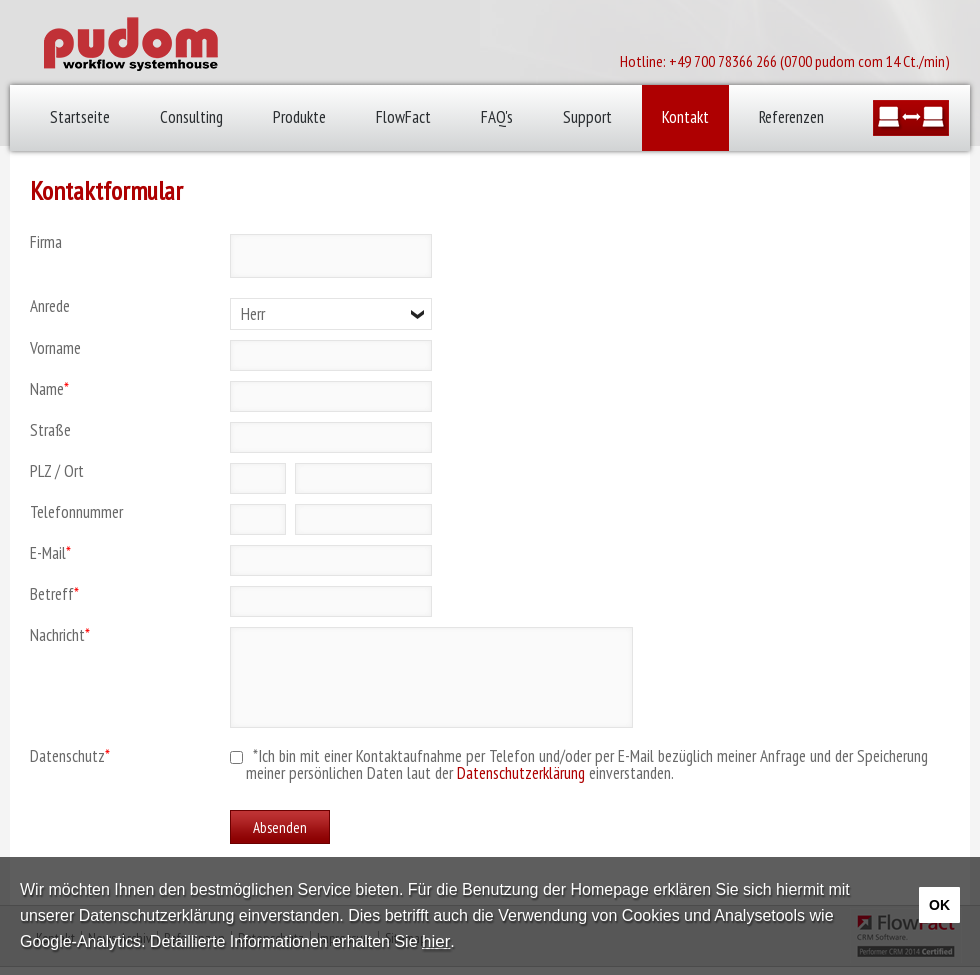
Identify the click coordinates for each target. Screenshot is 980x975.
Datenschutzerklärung (521, 773)
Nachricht (60, 635)
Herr (253, 314)
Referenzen (791, 117)
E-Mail (50, 553)
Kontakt (685, 117)
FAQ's (497, 117)
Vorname (55, 348)
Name (49, 389)
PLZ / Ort (57, 471)
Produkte (299, 117)
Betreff (54, 594)
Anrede (50, 306)
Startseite (80, 117)
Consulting (191, 117)
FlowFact (403, 117)
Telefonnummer (76, 512)
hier (436, 941)
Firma (46, 242)
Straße (50, 430)
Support (587, 117)
